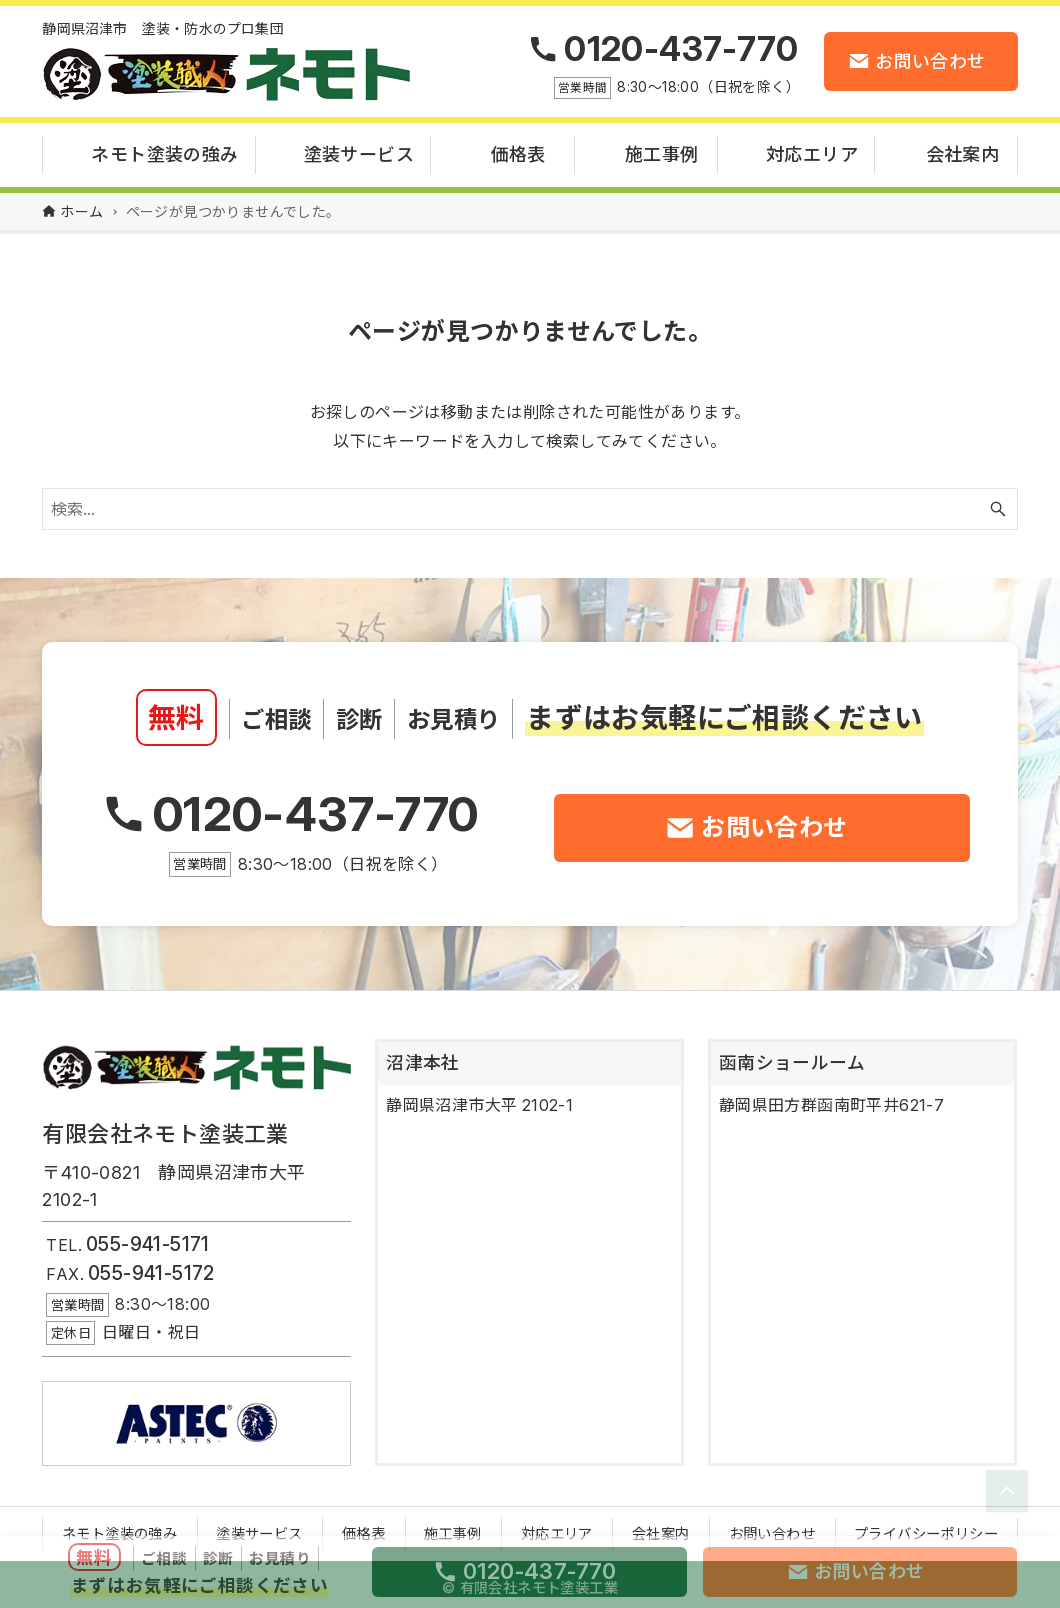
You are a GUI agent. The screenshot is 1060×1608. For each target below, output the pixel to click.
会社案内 (661, 1528)
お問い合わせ (772, 1528)
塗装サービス (259, 1528)
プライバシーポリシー (926, 1528)
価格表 (363, 1528)
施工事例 (453, 1528)
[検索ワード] (529, 504)
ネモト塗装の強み (119, 1528)
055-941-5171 (148, 1239)
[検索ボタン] (998, 504)
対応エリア (557, 1528)
